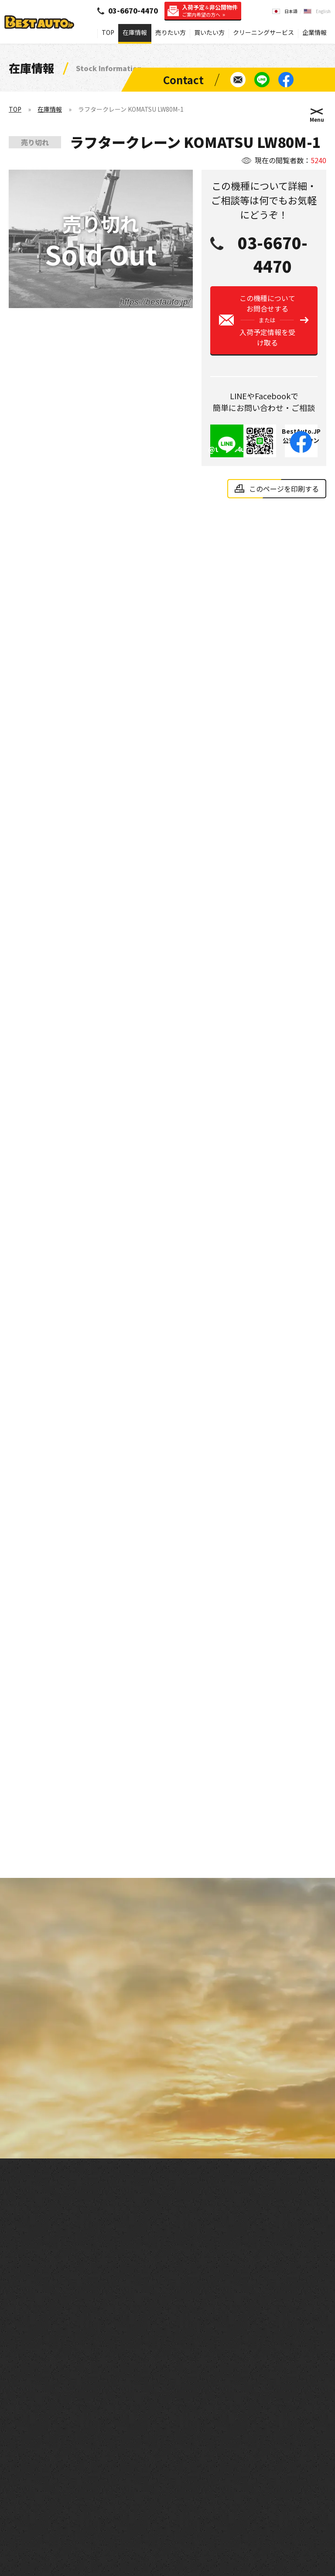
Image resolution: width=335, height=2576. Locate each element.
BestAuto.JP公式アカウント (301, 443)
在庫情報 (135, 32)
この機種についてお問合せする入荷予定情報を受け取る (267, 323)
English (323, 11)
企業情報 (314, 32)
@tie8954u (226, 452)
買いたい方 (209, 32)
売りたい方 (170, 32)
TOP (108, 32)
